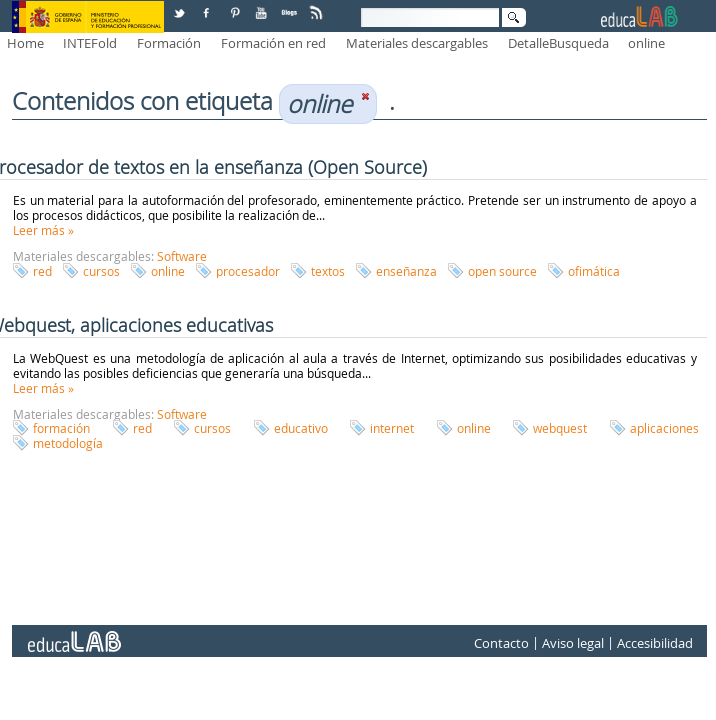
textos (328, 271)
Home (25, 43)
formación (61, 428)
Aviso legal (573, 644)
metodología (68, 443)
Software (182, 256)
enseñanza (406, 271)
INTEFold (90, 43)
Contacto (501, 644)
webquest (560, 428)
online (646, 43)
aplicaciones (664, 428)
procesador (248, 271)
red (42, 271)
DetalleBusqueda (558, 43)
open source (502, 271)
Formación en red (273, 43)
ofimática (594, 271)
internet (392, 428)
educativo (301, 428)
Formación (169, 43)
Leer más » (43, 230)
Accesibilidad (655, 644)
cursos (101, 271)
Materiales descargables (417, 43)
